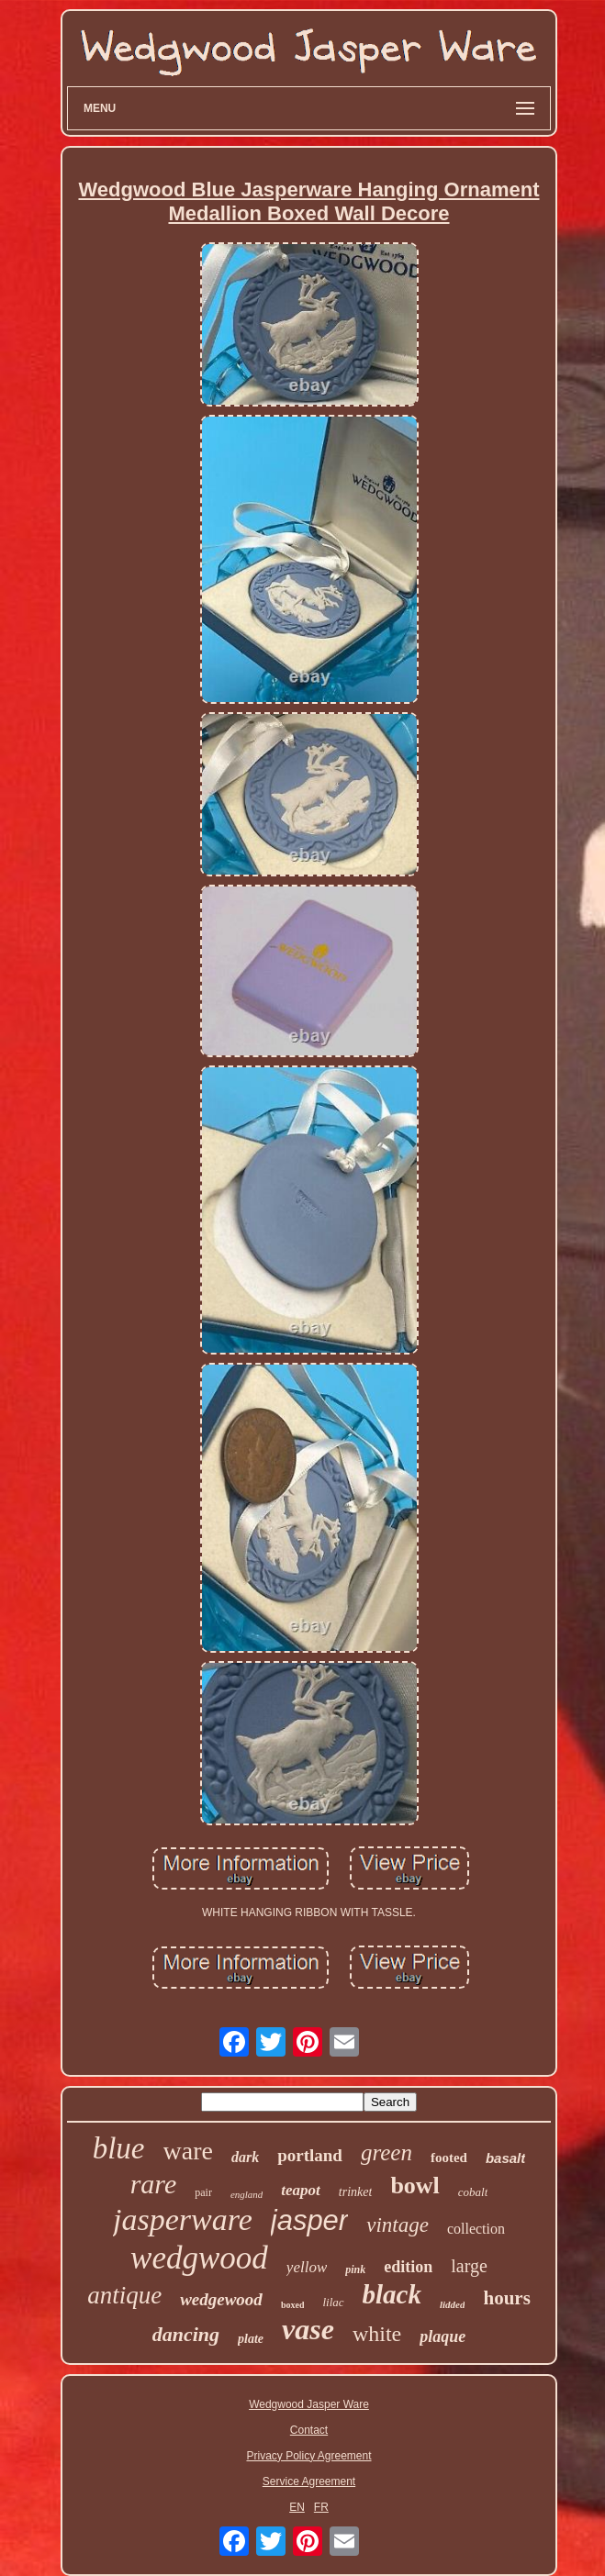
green (386, 2152)
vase (308, 2329)
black (392, 2294)
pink (355, 2269)
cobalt (473, 2192)
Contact (309, 2430)
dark (245, 2157)
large (469, 2266)
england (246, 2194)
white (377, 2334)
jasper (309, 2220)
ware (188, 2150)
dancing (185, 2334)
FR (321, 2507)
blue (119, 2148)
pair (203, 2192)
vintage (397, 2225)
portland (309, 2155)
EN (297, 2507)
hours (506, 2298)
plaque (442, 2336)
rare (153, 2184)
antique (124, 2295)
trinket (356, 2192)
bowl (414, 2185)
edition (408, 2267)
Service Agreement (309, 2481)
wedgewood (221, 2299)
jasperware (182, 2219)
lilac (332, 2302)
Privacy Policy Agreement (308, 2455)
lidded (452, 2304)
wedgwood (199, 2258)
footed (449, 2157)
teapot (300, 2190)
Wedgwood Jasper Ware (309, 2404)
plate (250, 2339)
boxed (293, 2305)
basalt (505, 2158)
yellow (306, 2267)
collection (476, 2228)
